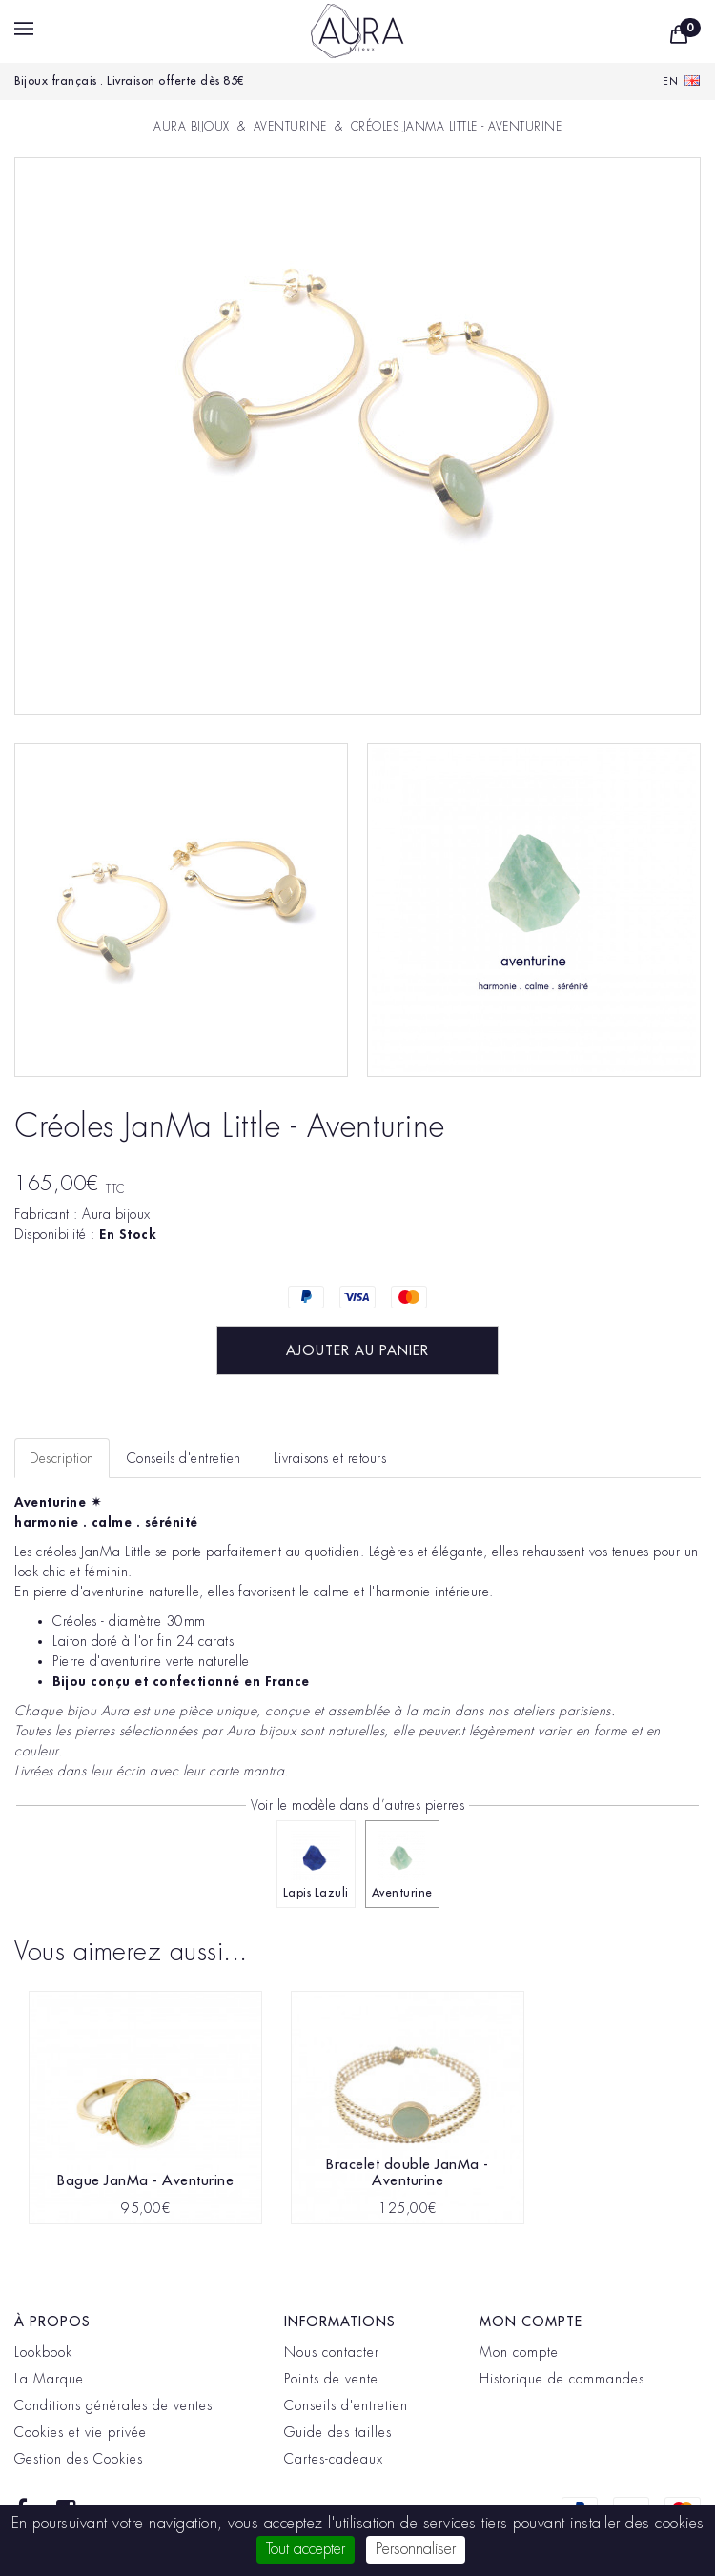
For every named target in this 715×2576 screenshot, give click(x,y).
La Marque (49, 2378)
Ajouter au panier (357, 1350)
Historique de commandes (562, 2378)
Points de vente (331, 2378)
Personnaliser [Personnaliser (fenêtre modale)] (416, 2549)
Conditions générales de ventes (113, 2405)
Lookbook (43, 2352)
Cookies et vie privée (80, 2432)
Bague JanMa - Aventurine (145, 2181)
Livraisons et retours (330, 1458)
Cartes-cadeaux (333, 2458)
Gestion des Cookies (78, 2458)
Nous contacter (331, 2352)
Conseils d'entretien (346, 2405)
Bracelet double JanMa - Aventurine (407, 2173)
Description (62, 1458)
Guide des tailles (338, 2432)
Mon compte (519, 2352)
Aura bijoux (116, 1214)
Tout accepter (305, 2549)
